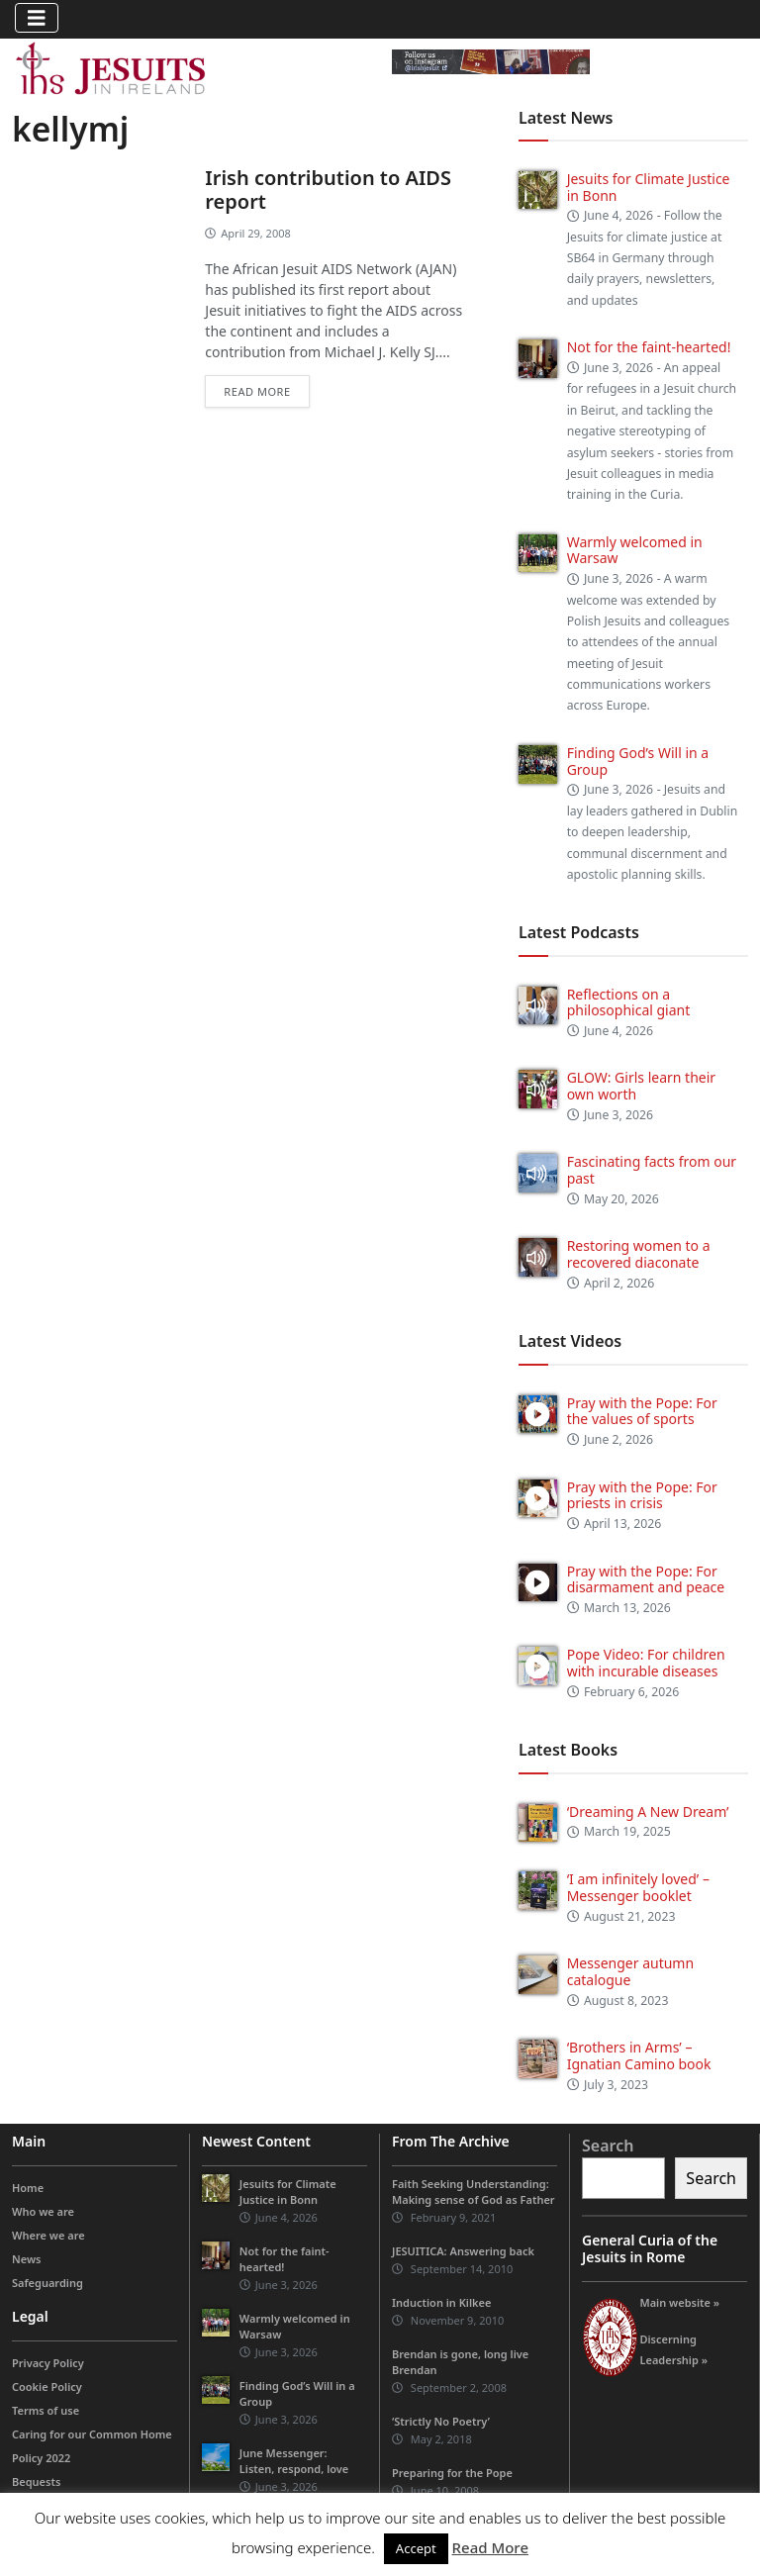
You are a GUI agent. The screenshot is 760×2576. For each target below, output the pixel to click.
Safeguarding (47, 2282)
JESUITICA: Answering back (463, 2250)
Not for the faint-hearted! (649, 346)
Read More (490, 2547)
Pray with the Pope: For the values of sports (642, 1411)
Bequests (36, 2481)
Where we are (48, 2235)
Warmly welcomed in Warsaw (635, 550)
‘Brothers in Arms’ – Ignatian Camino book (639, 2055)
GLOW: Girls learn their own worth (641, 1085)
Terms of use (45, 2410)
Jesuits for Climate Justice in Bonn (648, 187)
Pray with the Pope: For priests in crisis (642, 1495)
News (27, 2258)
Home (28, 2187)
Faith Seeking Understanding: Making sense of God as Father (473, 2191)
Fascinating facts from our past (651, 1170)
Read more (257, 391)
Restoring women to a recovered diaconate (639, 1254)
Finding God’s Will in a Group (638, 761)
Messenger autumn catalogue (630, 1971)
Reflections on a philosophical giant (629, 1002)
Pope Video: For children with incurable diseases (646, 1662)
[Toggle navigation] (36, 18)
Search (607, 2145)
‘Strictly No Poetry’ (441, 2421)
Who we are (43, 2211)
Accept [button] (416, 2548)
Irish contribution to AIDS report (328, 189)
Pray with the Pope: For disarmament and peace (646, 1579)
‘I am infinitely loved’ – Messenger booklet (638, 1887)
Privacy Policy (48, 2362)
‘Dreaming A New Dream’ (648, 1811)
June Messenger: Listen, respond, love (293, 2460)
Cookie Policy (47, 2386)
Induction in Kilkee (441, 2302)
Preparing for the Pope (452, 2472)
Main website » (679, 2302)
